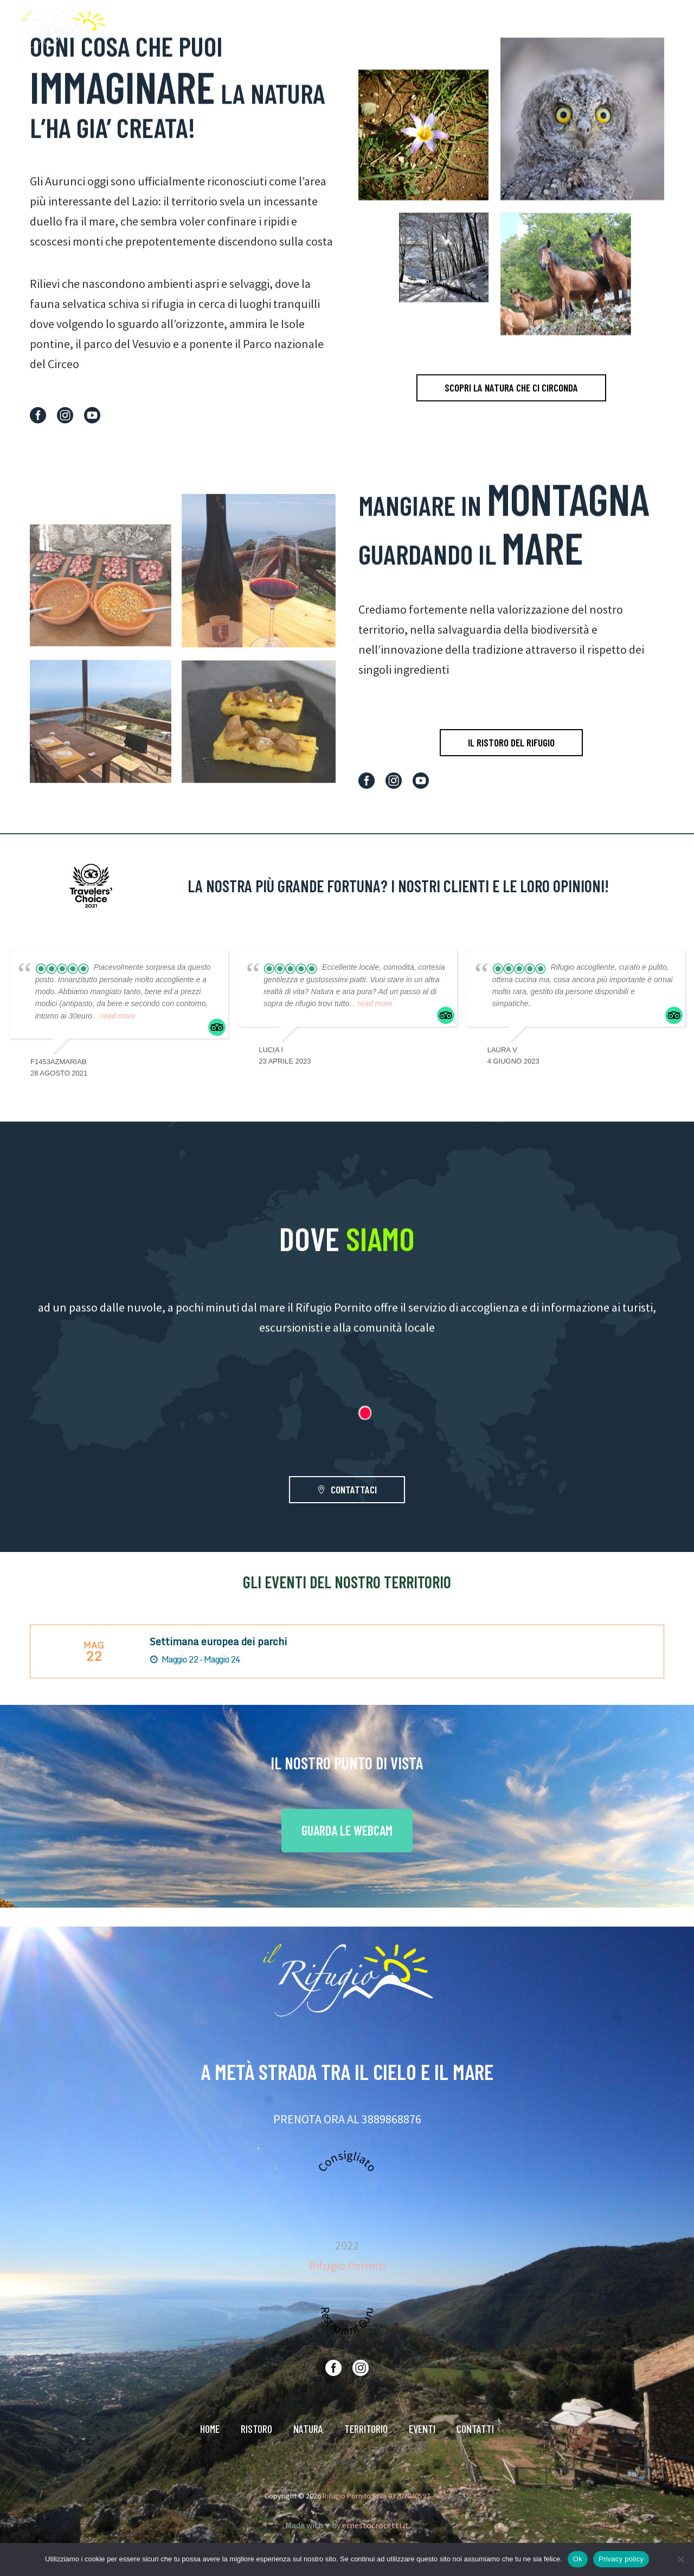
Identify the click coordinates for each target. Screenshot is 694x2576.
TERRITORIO (526, 29)
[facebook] (38, 415)
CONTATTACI (347, 1489)
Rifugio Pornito (347, 2265)
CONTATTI (632, 29)
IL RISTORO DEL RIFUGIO (511, 742)
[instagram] (65, 415)
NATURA (470, 29)
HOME (374, 29)
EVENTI (580, 29)
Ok (577, 2559)
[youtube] (92, 415)
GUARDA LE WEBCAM (347, 1830)
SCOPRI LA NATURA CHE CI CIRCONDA (511, 409)
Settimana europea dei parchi (218, 1641)
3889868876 (391, 2119)
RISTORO (419, 29)
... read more (113, 1016)
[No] (680, 2559)
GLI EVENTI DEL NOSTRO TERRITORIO (347, 1582)
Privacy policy (621, 2559)
